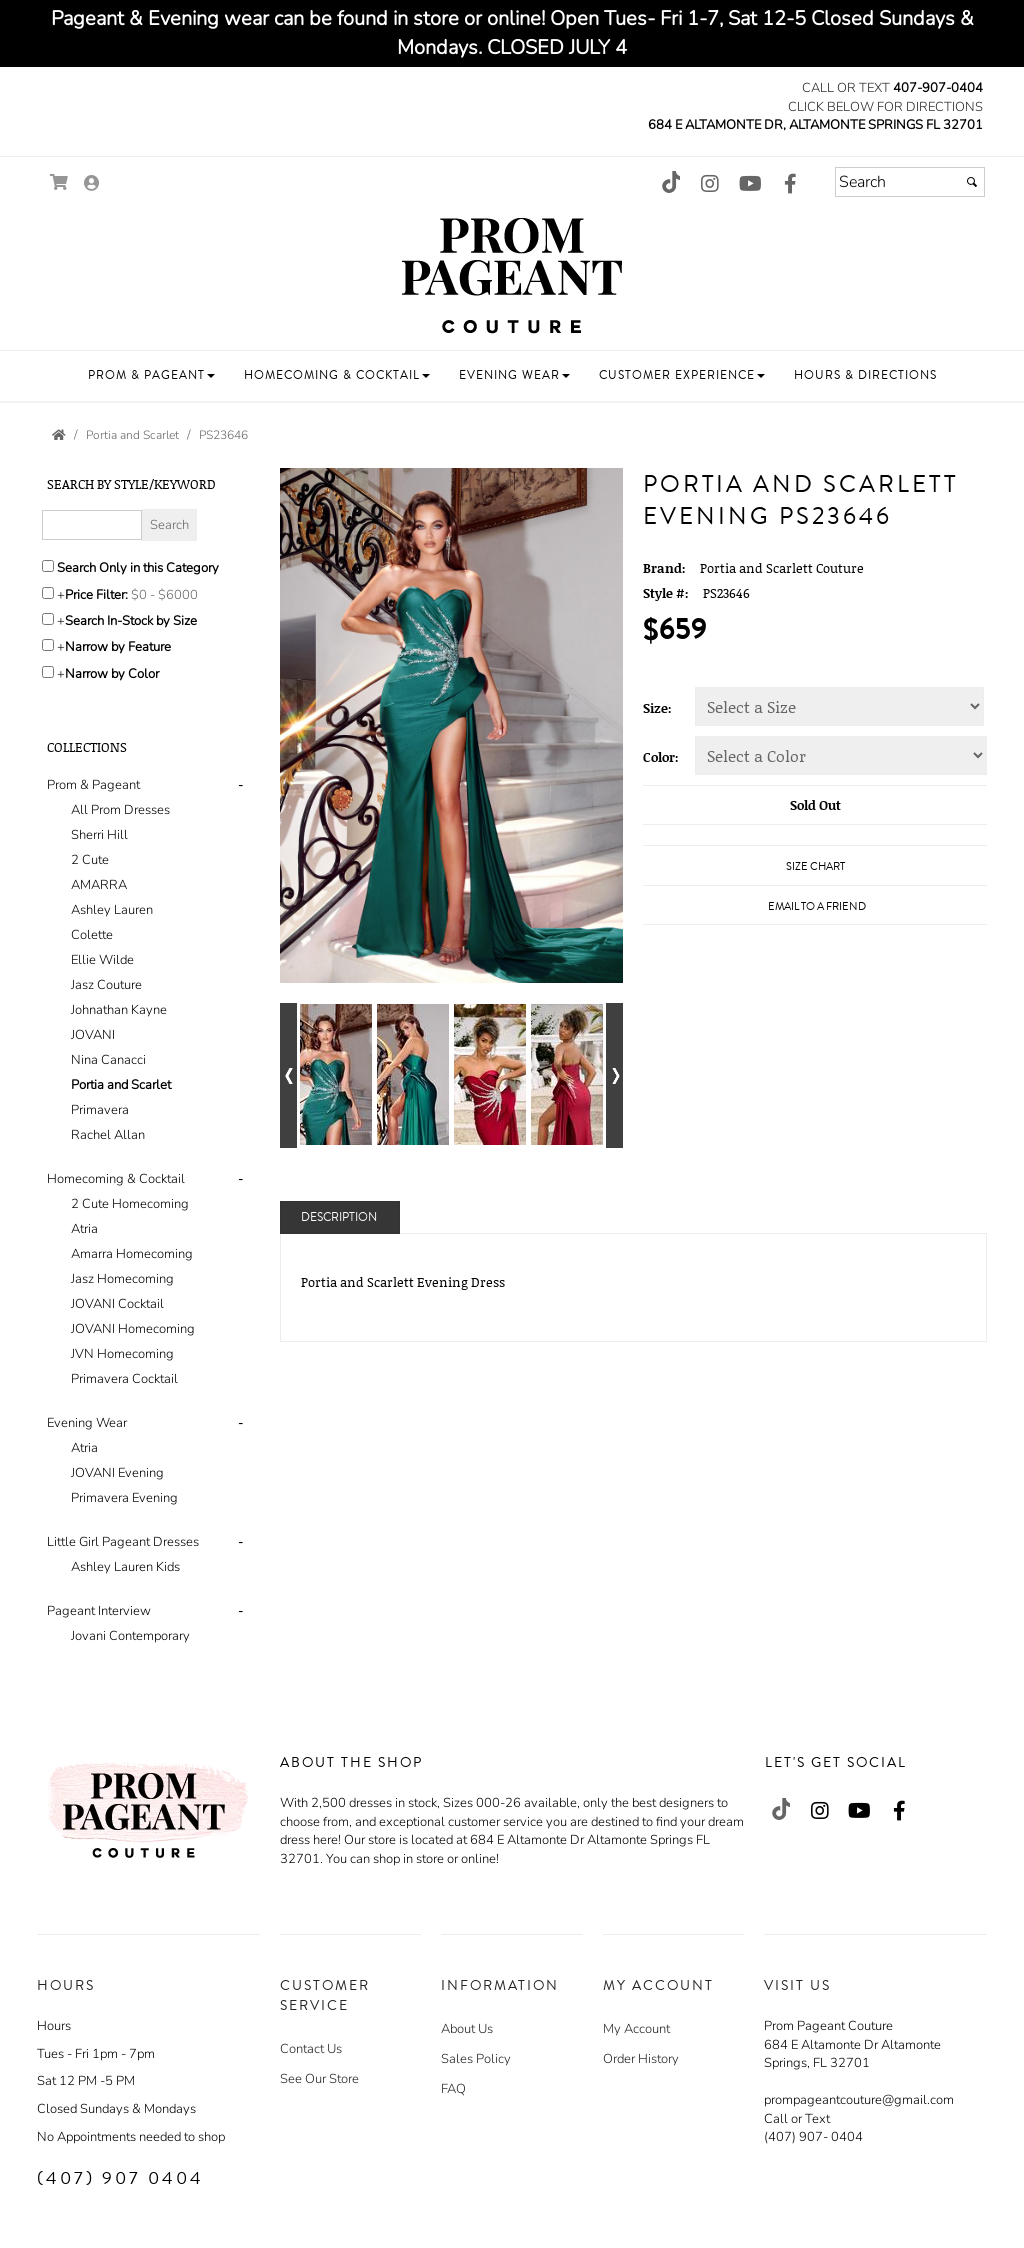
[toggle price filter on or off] (48, 593)
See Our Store (319, 2079)
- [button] (240, 785)
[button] (151, 375)
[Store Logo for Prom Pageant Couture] (512, 276)
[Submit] (972, 182)
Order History (641, 2059)
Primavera (100, 1110)
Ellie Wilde (102, 960)
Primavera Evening (124, 1498)
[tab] (148, 960)
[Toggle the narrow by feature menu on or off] (48, 645)
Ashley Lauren (112, 910)
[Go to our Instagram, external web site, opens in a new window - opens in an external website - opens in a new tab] (710, 185)
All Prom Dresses (120, 810)
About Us (467, 2029)
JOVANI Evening (117, 1473)
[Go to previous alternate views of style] (288, 1075)
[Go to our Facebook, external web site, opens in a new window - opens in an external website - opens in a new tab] (790, 185)
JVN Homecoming (122, 1354)
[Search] (910, 182)
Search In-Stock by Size (131, 621)
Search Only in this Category (138, 568)
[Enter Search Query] (92, 525)
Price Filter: (96, 595)
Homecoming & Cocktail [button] (116, 1179)
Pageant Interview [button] (99, 1611)
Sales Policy (476, 2059)
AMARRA (99, 885)
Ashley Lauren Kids (125, 1567)
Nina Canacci (108, 1060)
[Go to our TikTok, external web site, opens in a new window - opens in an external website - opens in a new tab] (670, 182)
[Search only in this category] (48, 566)
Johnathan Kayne (119, 1010)
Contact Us (311, 2049)
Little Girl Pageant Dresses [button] (123, 1542)
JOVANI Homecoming (133, 1329)
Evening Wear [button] (87, 1423)
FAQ (453, 2089)
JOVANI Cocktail (117, 1304)
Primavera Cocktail (124, 1379)
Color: (661, 757)
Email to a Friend (817, 906)
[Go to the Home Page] (59, 435)
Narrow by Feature (118, 647)
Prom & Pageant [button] (93, 785)
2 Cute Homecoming (130, 1204)
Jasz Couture (106, 985)
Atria (84, 1229)
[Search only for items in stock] (48, 619)
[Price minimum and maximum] (171, 595)
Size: (657, 708)
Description (339, 1217)
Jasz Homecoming (122, 1279)
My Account (636, 2029)
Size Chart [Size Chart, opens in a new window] (815, 866)
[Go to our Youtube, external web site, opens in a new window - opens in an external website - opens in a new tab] (750, 185)
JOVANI (93, 1035)
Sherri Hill (99, 835)
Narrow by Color (112, 674)
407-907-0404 (938, 88)
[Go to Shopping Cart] (59, 182)
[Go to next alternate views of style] (614, 1075)
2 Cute (90, 860)
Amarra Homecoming (132, 1254)
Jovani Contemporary (130, 1636)
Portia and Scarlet (121, 1085)
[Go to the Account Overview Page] (92, 184)
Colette (92, 935)
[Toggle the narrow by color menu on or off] (48, 672)
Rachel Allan (108, 1135)
